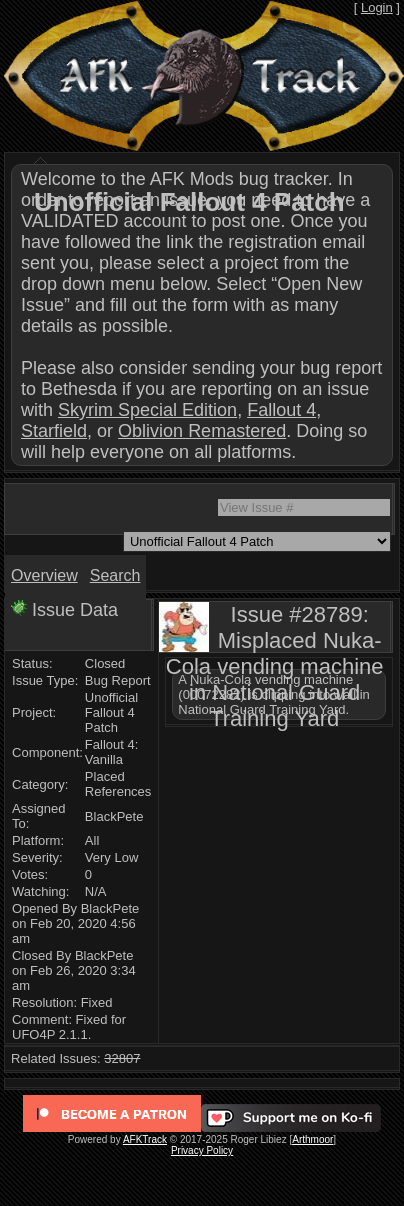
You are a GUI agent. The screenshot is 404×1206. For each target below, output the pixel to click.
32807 (122, 1058)
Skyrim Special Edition (147, 410)
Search (115, 575)
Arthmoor (312, 1139)
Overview (44, 575)
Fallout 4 (281, 410)
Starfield (54, 431)
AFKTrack (145, 1139)
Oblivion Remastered (202, 431)
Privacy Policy (202, 1150)
